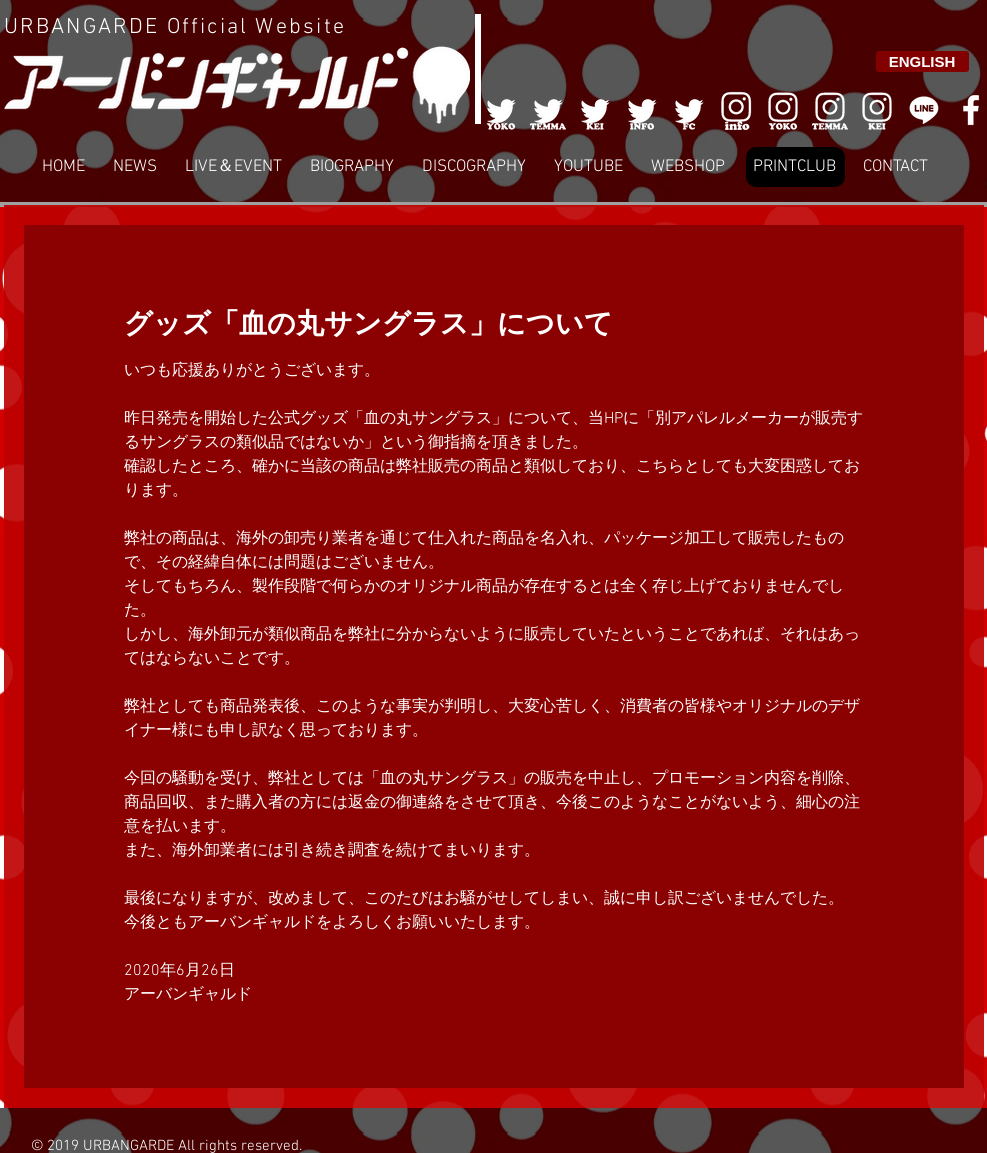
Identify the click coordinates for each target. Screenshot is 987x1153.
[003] (595, 110)
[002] (548, 110)
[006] (736, 110)
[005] (689, 110)
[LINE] (924, 110)
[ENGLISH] (922, 61)
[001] (501, 110)
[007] (830, 110)
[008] (877, 110)
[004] (642, 110)
